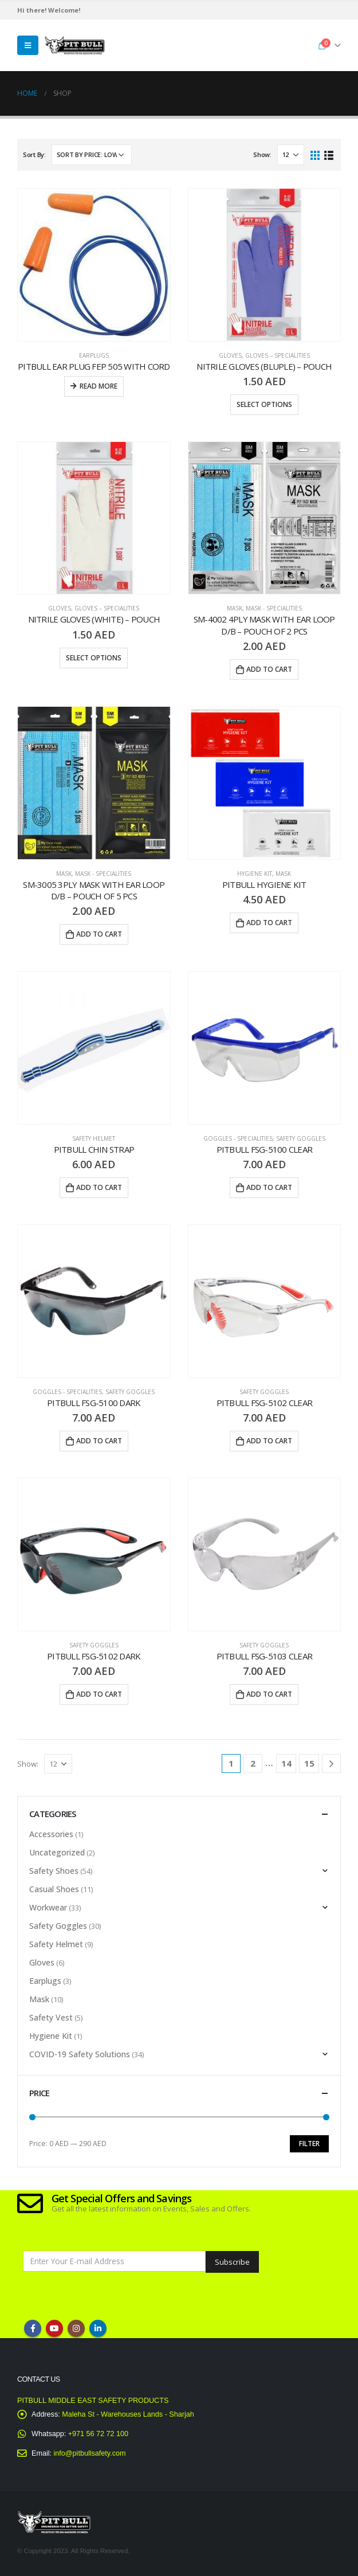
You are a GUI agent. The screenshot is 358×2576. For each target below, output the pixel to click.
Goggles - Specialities (238, 1138)
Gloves (230, 355)
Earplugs (94, 355)
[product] (94, 265)
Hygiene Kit (254, 874)
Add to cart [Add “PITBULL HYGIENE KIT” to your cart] (269, 922)
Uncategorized (57, 1852)
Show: (262, 154)
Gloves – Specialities (277, 355)
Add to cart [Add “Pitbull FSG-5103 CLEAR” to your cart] (269, 1694)
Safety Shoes (53, 1870)
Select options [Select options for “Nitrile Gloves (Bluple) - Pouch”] (264, 404)
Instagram (76, 2328)
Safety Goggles (300, 1138)
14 (286, 1763)
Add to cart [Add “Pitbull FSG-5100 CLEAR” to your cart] (269, 1187)
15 (309, 1763)
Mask (234, 608)
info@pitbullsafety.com (90, 2453)
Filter (309, 2143)
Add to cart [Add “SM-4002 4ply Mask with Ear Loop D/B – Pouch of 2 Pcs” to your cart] (269, 669)
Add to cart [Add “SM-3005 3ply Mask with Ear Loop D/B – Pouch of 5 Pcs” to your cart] (99, 934)
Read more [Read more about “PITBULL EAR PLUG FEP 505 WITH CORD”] (98, 386)
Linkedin (98, 2328)
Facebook (32, 2328)
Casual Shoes (54, 1889)
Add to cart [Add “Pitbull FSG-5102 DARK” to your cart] (99, 1694)
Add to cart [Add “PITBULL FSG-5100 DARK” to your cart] (99, 1441)
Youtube (54, 2328)
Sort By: (34, 154)
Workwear (48, 1907)
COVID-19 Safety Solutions (79, 2054)
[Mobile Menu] (27, 45)
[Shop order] (92, 154)
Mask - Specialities (274, 608)
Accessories (51, 1834)
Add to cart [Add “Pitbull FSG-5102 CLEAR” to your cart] (269, 1441)
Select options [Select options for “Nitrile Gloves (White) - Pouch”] (93, 658)
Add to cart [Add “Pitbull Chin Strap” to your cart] (99, 1187)
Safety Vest (51, 2017)
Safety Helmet (93, 1138)
